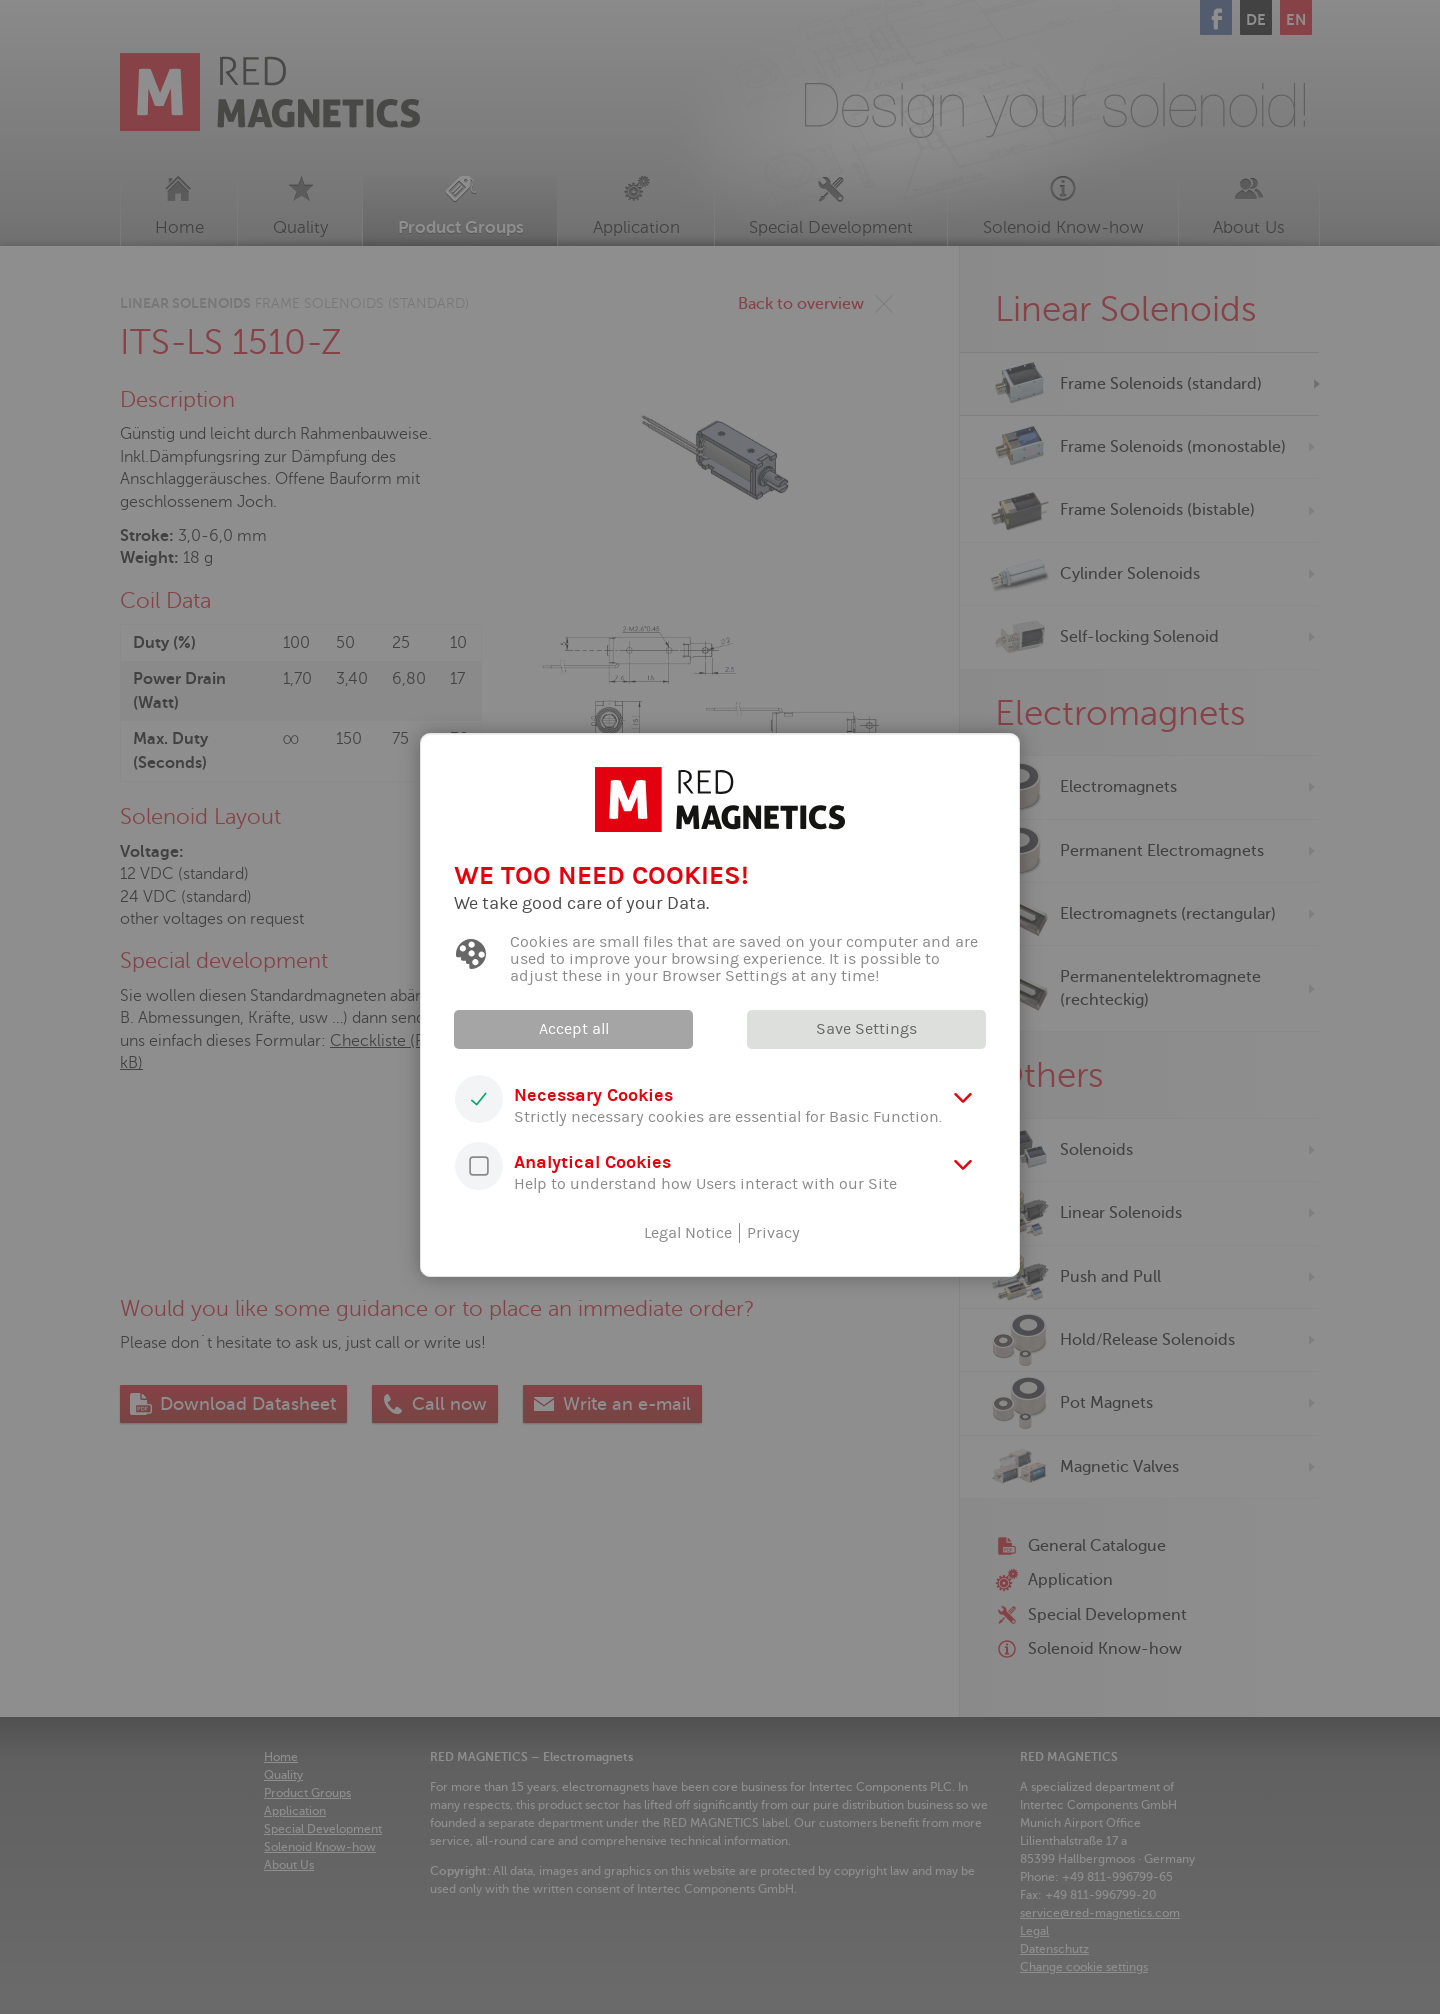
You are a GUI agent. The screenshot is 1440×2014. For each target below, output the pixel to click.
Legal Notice (688, 1233)
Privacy (773, 1233)
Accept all (575, 1029)
